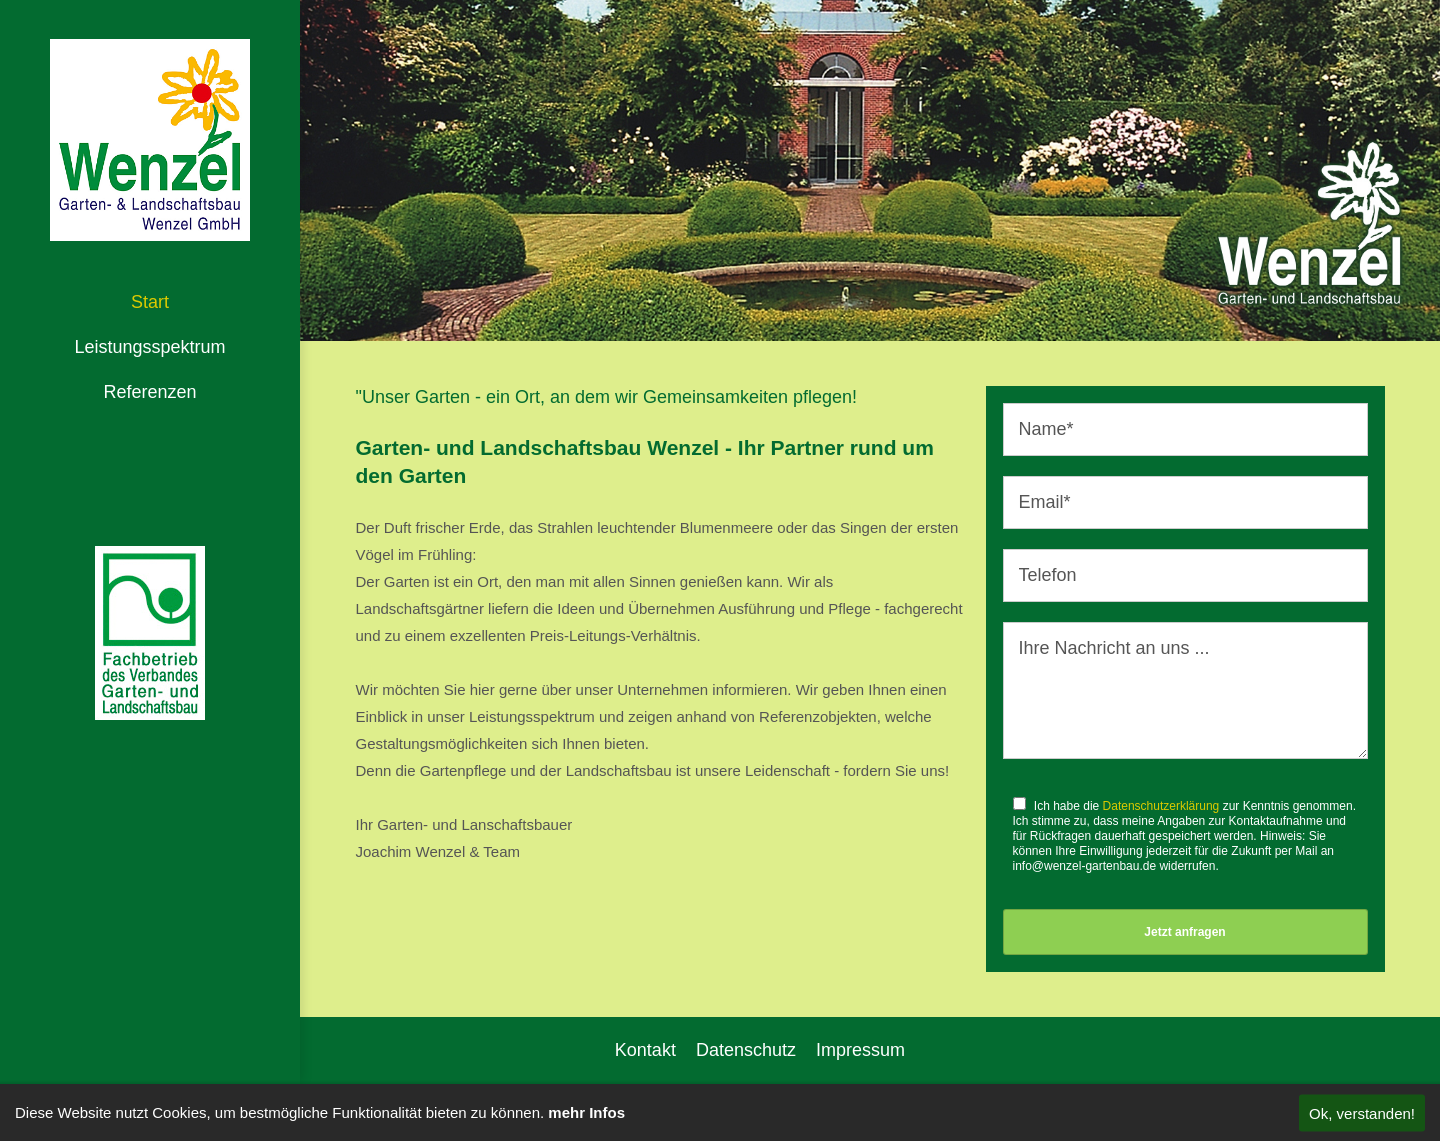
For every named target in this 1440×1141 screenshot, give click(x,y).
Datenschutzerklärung (1161, 806)
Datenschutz (746, 1050)
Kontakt (645, 1050)
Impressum (860, 1050)
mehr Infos (586, 1112)
